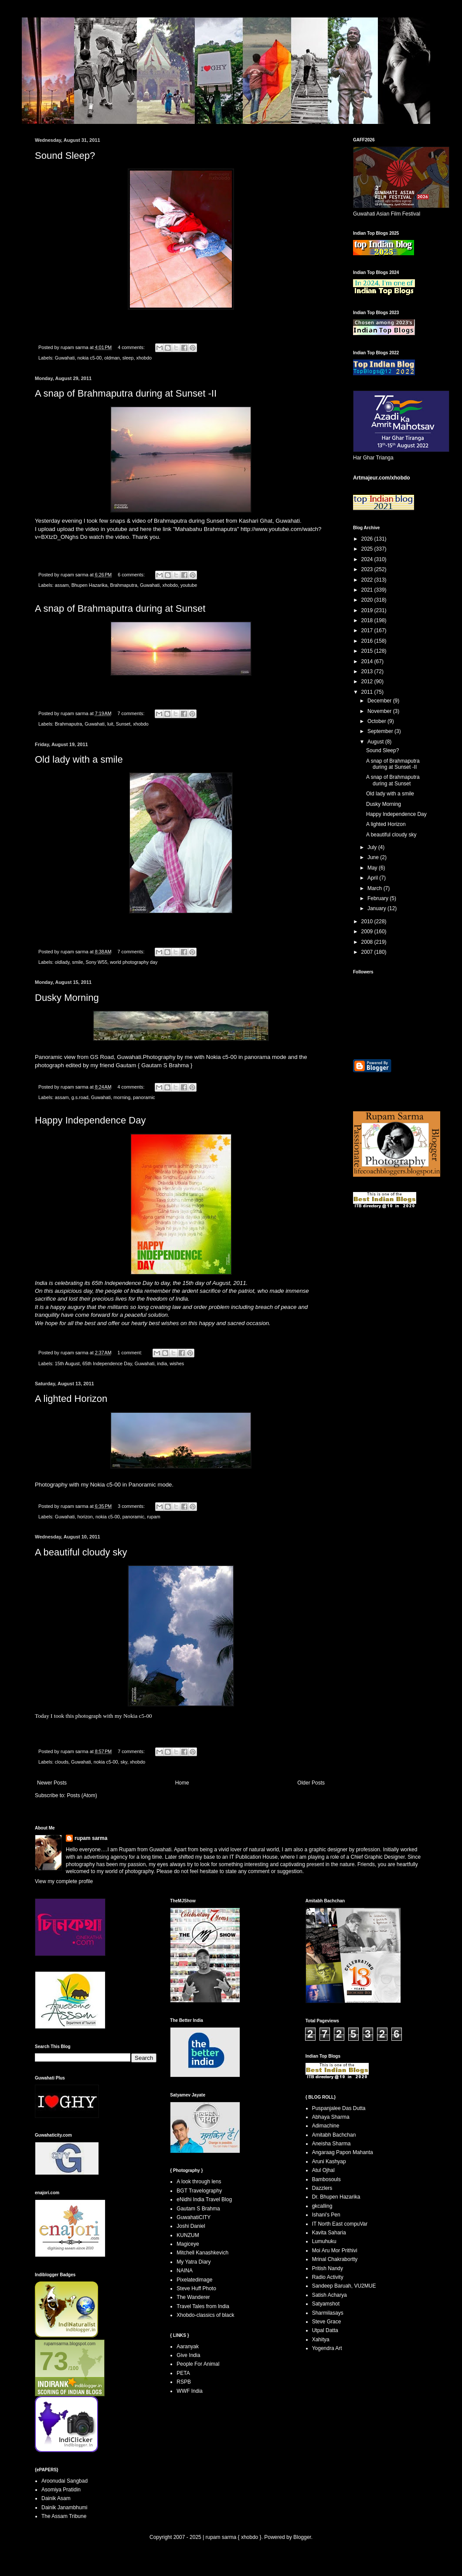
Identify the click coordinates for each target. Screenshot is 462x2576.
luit (110, 723)
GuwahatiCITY (194, 2217)
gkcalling (322, 2206)
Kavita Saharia (329, 2233)
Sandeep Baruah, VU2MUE (344, 2286)
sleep (128, 357)
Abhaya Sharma (331, 2117)
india (162, 1363)
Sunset (123, 723)
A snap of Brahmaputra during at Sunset (120, 608)
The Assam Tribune (63, 2516)
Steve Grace (326, 2322)
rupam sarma (91, 1838)
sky (124, 1761)
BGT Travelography (199, 2191)
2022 (367, 580)
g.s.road (79, 1097)
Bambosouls (326, 2179)
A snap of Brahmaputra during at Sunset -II (126, 393)
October (377, 721)
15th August (67, 1363)
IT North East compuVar (340, 2224)
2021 (367, 590)
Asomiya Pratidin (61, 2490)
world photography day (133, 962)
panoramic (144, 1097)
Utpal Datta (325, 2330)
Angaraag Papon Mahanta (342, 2152)
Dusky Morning (67, 997)
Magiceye (188, 2244)
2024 (367, 559)
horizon (84, 1516)
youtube (188, 585)
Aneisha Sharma (331, 2144)
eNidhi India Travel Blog (204, 2199)
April (373, 878)
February (378, 898)
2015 (367, 651)
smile (77, 962)
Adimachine (326, 2126)
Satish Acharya (329, 2295)
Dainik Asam (56, 2498)
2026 (367, 539)
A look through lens (199, 2182)
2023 (367, 569)
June (373, 857)
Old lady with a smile (79, 759)
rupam (153, 1516)
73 (53, 2361)
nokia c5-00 (89, 357)
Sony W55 (96, 962)
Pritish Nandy (327, 2268)
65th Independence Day (107, 1363)
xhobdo (144, 357)
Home (182, 1783)
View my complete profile (64, 1881)
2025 (367, 549)
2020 (367, 600)
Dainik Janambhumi (64, 2507)
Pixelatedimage (194, 2280)
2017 (367, 630)
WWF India (189, 2391)
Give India (188, 2355)
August (376, 742)
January (377, 908)
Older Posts (311, 1783)
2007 (367, 952)
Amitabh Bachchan (334, 2135)
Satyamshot (326, 2304)
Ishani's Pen (326, 2215)
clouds (61, 1761)
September (380, 731)
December (380, 701)
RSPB (184, 2382)
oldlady (62, 962)
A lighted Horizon (71, 1398)
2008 (367, 942)
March (375, 888)
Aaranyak (188, 2346)
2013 (367, 671)
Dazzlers (322, 2188)
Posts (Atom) (82, 1795)
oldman (111, 357)
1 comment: (130, 1352)
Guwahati (65, 357)
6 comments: (132, 574)
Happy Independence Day (90, 1120)
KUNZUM (188, 2235)
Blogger (302, 2537)
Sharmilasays (327, 2313)
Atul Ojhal (323, 2170)
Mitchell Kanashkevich (202, 2253)
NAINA (185, 2271)
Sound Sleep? (65, 155)
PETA (183, 2373)
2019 (367, 610)
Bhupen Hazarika (89, 585)
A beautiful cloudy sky (81, 1552)
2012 (367, 681)
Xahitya (321, 2339)
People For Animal (198, 2364)
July (372, 847)
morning (121, 1097)
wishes (177, 1363)
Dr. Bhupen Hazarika (336, 2197)
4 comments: (132, 347)
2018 (367, 620)
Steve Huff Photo (196, 2288)
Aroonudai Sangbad (64, 2481)
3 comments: (132, 1506)
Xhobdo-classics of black (205, 2315)
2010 (367, 921)
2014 (367, 661)
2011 (367, 692)
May (373, 868)
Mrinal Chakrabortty (335, 2259)
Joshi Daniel (191, 2226)
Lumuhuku (324, 2241)
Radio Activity (327, 2277)
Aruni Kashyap (329, 2161)
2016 (367, 641)
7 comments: (132, 713)
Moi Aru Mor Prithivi (334, 2250)
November (380, 711)
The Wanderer (193, 2297)
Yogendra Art (327, 2348)
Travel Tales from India (203, 2306)
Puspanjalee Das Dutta (339, 2108)
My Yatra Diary (194, 2262)
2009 (367, 931)
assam (62, 585)
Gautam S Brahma (165, 1065)
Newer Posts (52, 1783)
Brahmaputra (123, 585)
